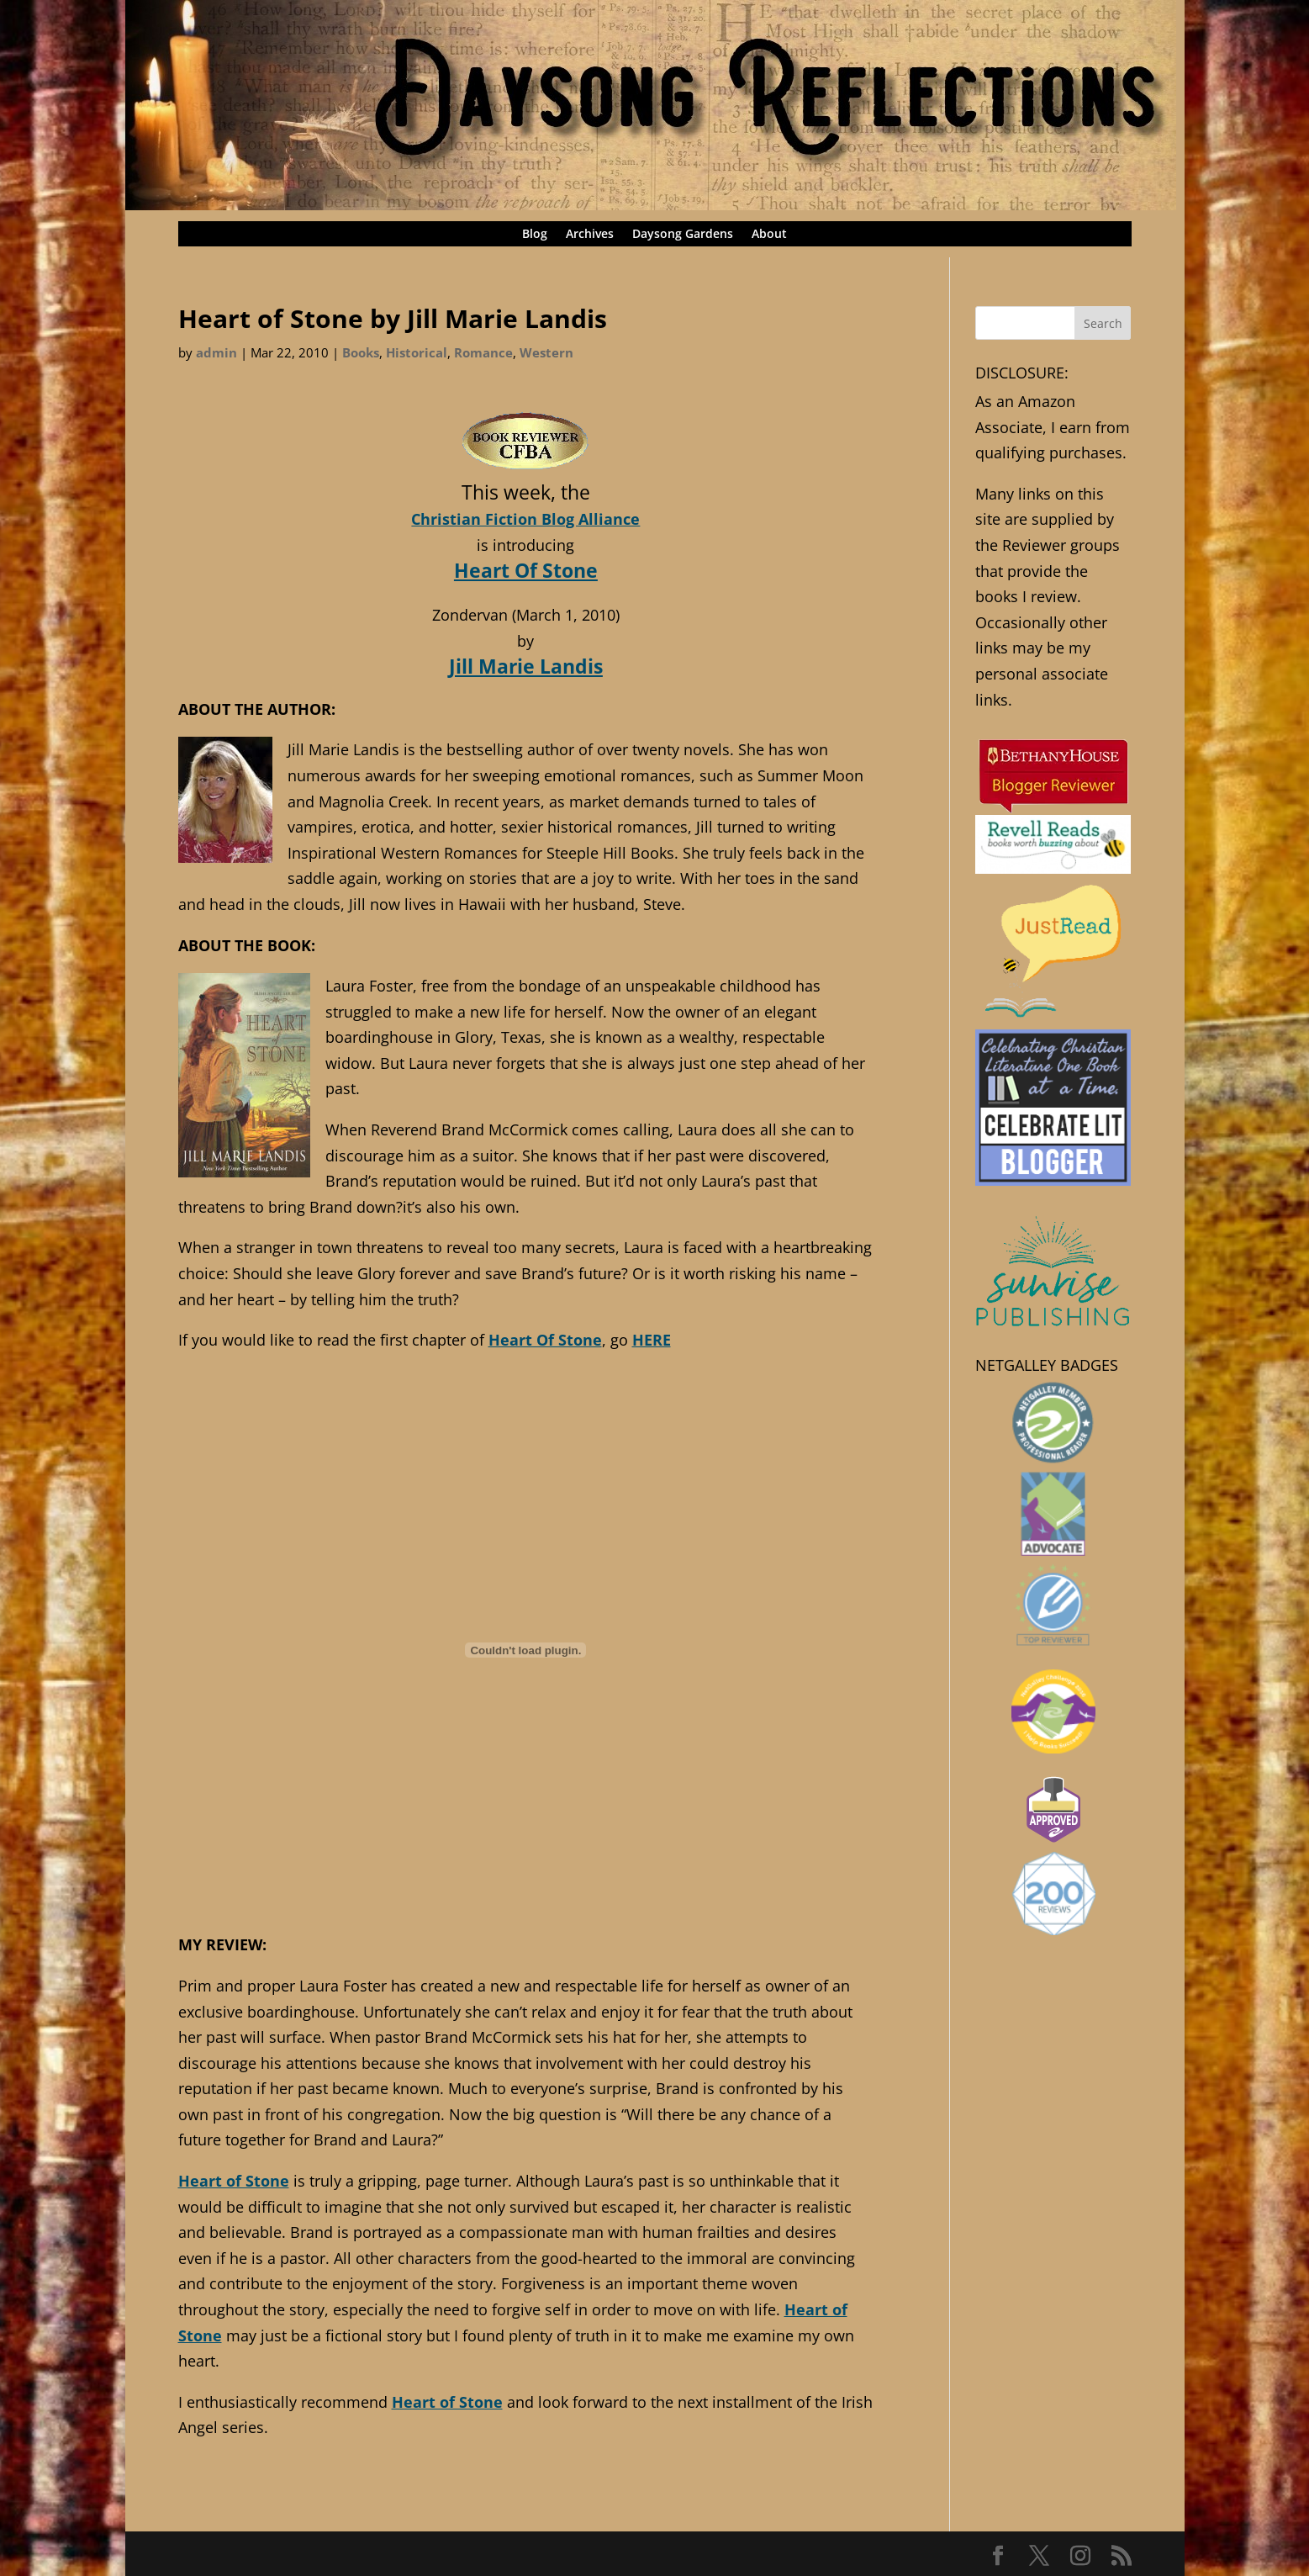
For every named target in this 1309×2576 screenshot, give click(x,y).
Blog (534, 234)
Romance (483, 352)
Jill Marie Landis (526, 666)
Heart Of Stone (526, 570)
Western (546, 352)
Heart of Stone (233, 2181)
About (769, 234)
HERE (651, 1340)
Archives (590, 234)
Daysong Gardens (682, 234)
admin (216, 352)
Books (360, 352)
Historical (416, 352)
